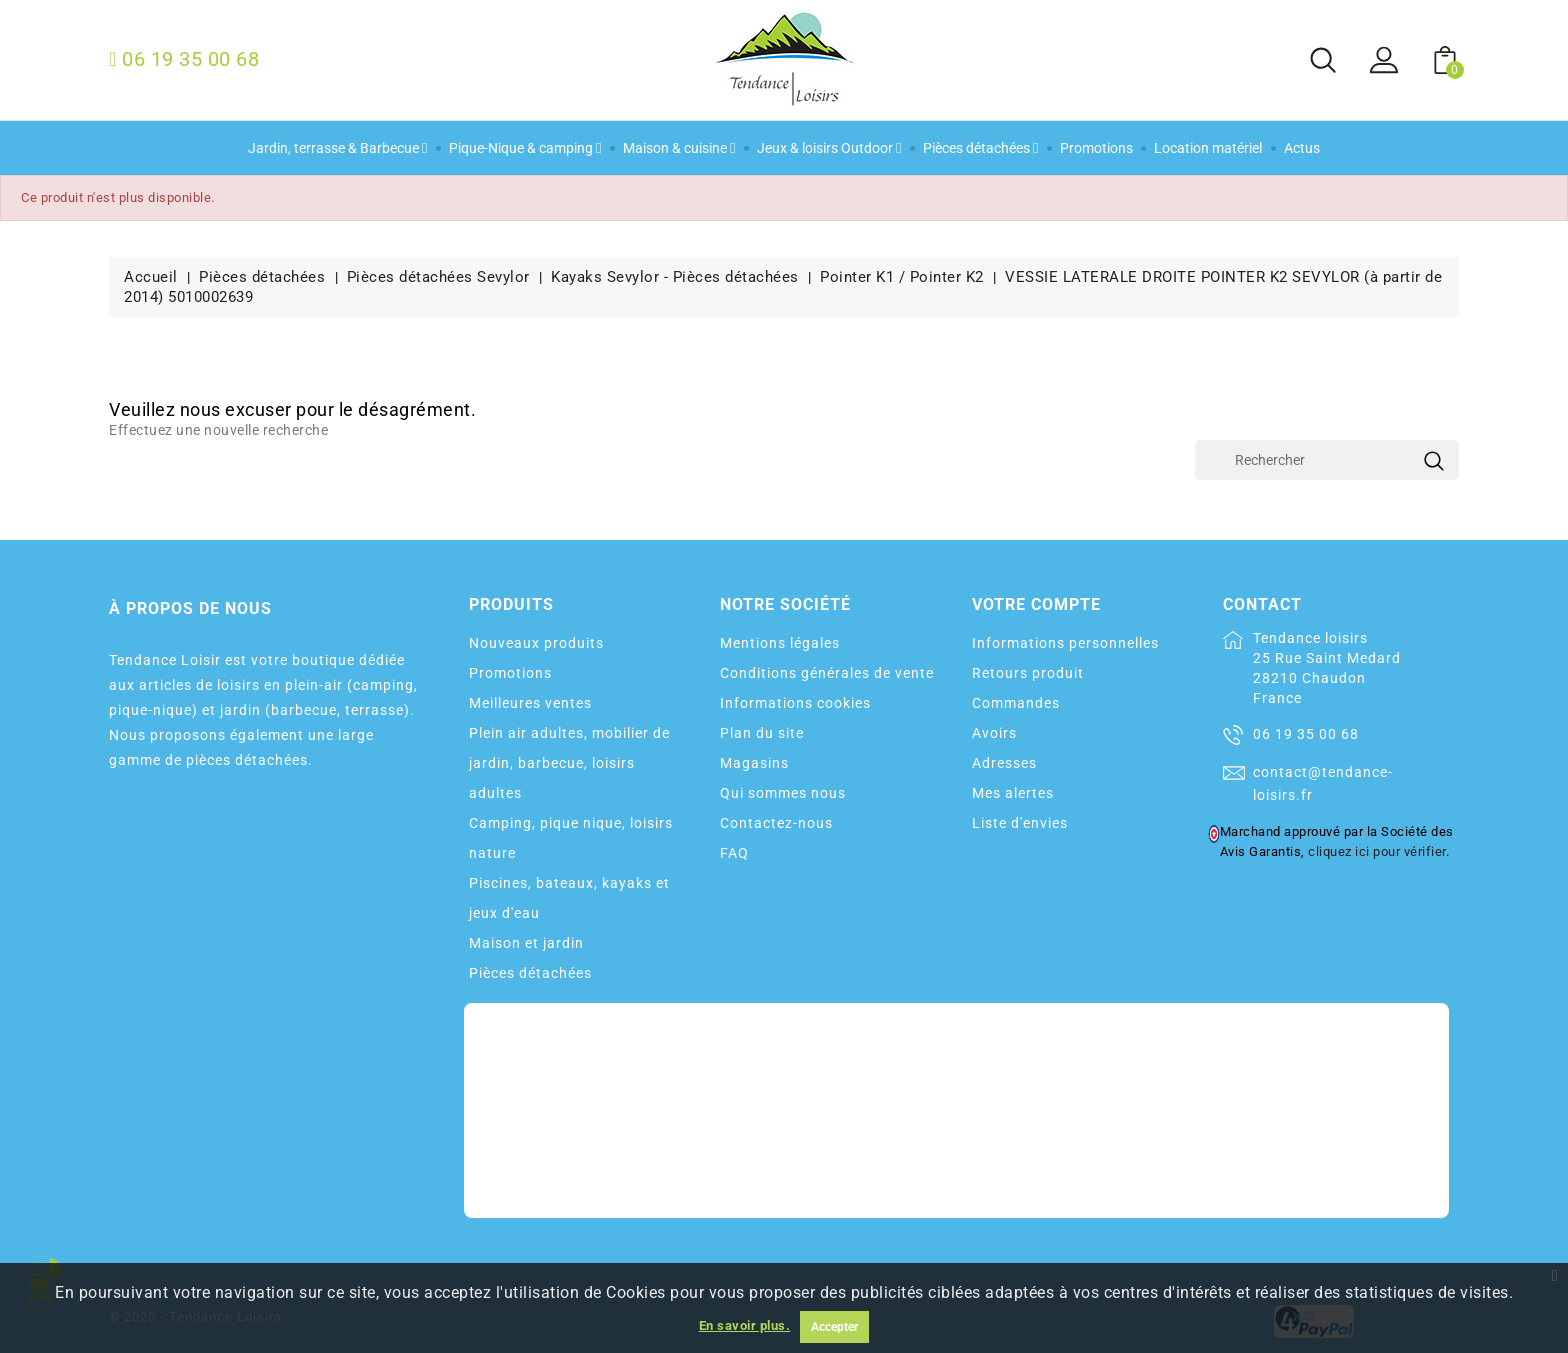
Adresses (1004, 763)
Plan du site (762, 733)
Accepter (834, 1327)
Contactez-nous (776, 823)
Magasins (754, 763)
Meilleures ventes (530, 703)
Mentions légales (780, 643)
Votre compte (1036, 604)
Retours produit (1028, 673)
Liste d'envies (1020, 823)
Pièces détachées (530, 973)
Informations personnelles (1065, 643)
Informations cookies (795, 703)
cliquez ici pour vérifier (1377, 851)
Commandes (1016, 703)
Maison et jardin (526, 943)
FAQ (734, 853)
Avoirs (994, 733)
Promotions (510, 673)
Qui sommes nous (783, 793)
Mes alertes (1013, 793)
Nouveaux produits (536, 643)
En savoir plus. (745, 1325)
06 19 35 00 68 (1306, 734)
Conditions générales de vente (827, 673)
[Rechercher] (1327, 460)
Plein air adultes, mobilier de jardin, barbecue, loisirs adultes (569, 763)
